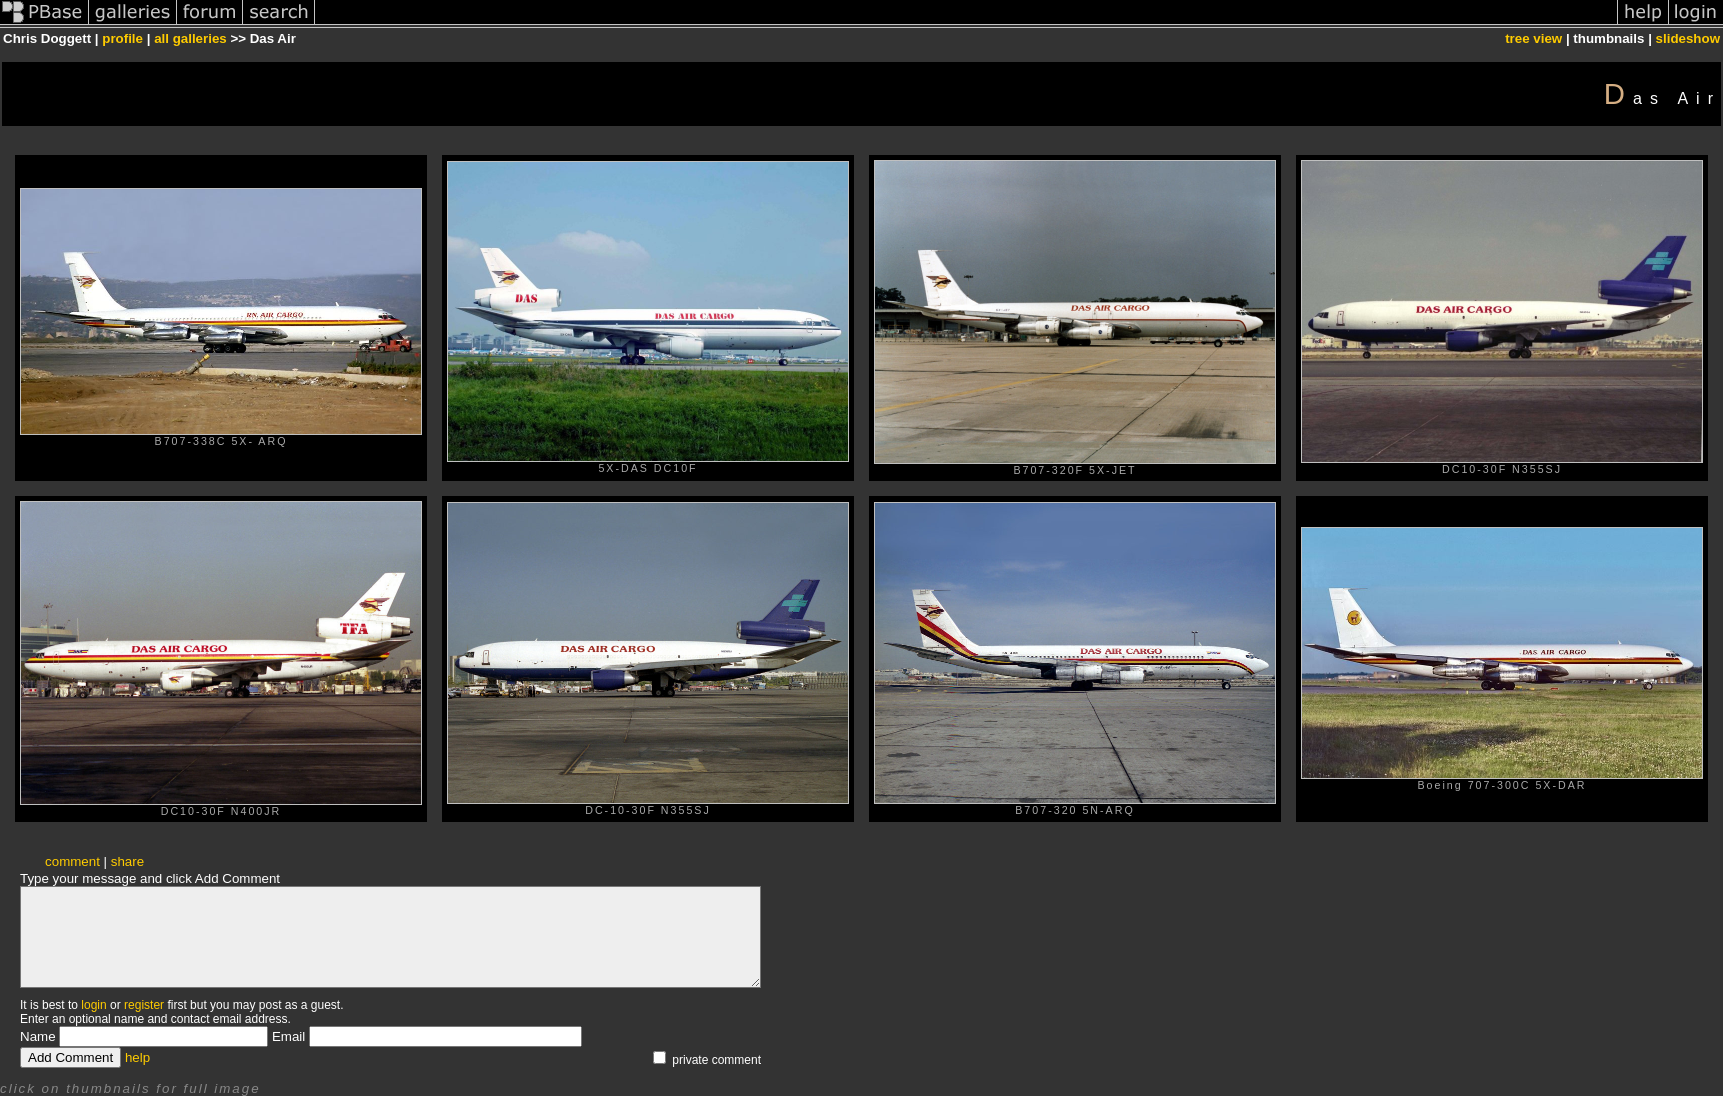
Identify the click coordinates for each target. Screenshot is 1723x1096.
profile (122, 38)
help (137, 1057)
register (144, 1005)
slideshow (1688, 38)
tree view (1533, 38)
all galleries (190, 38)
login (93, 1005)
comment (72, 861)
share (127, 861)
